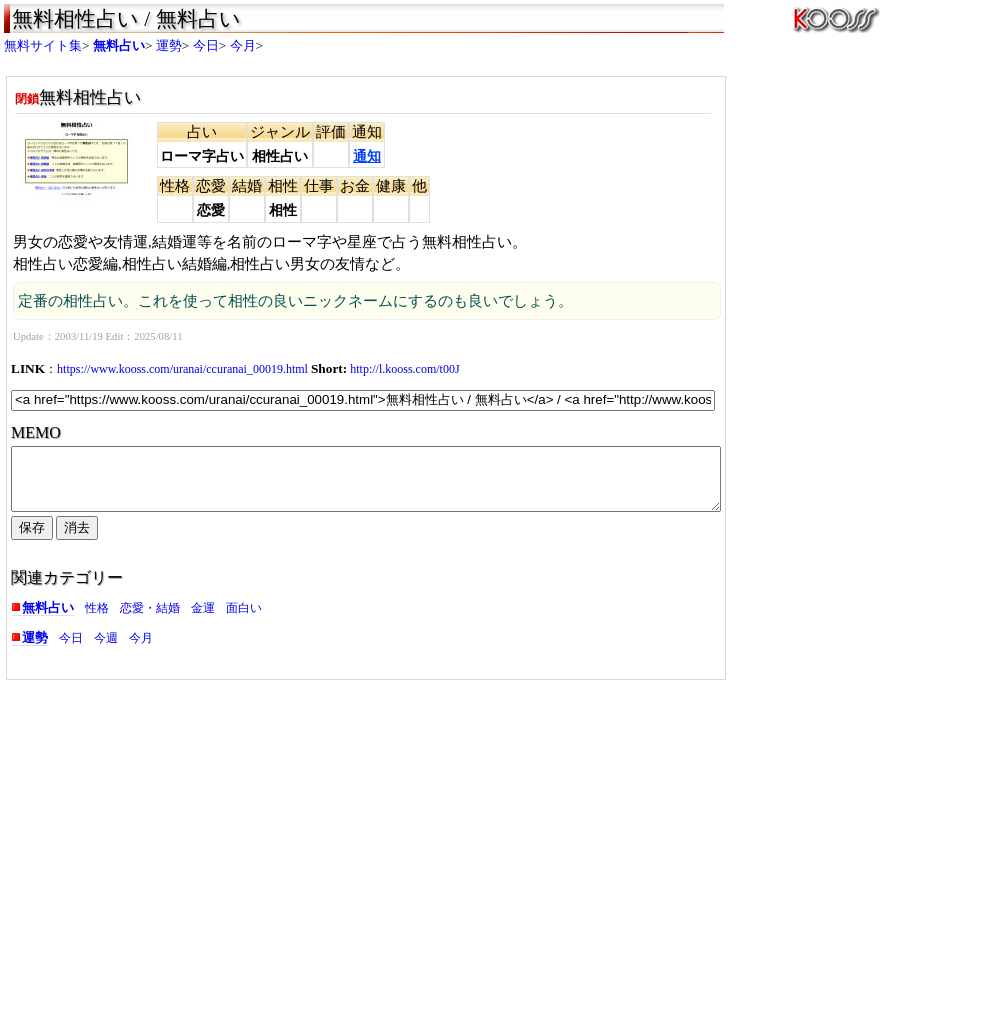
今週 (106, 650)
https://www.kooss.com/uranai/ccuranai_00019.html (182, 369)
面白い (244, 620)
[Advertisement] (179, 844)
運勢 (169, 45)
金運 (203, 620)
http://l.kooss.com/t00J (404, 369)
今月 (243, 45)
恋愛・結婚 (150, 620)
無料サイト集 (43, 45)
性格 (97, 620)
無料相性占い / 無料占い (126, 19)
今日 (206, 45)
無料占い (119, 45)
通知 (367, 156)
